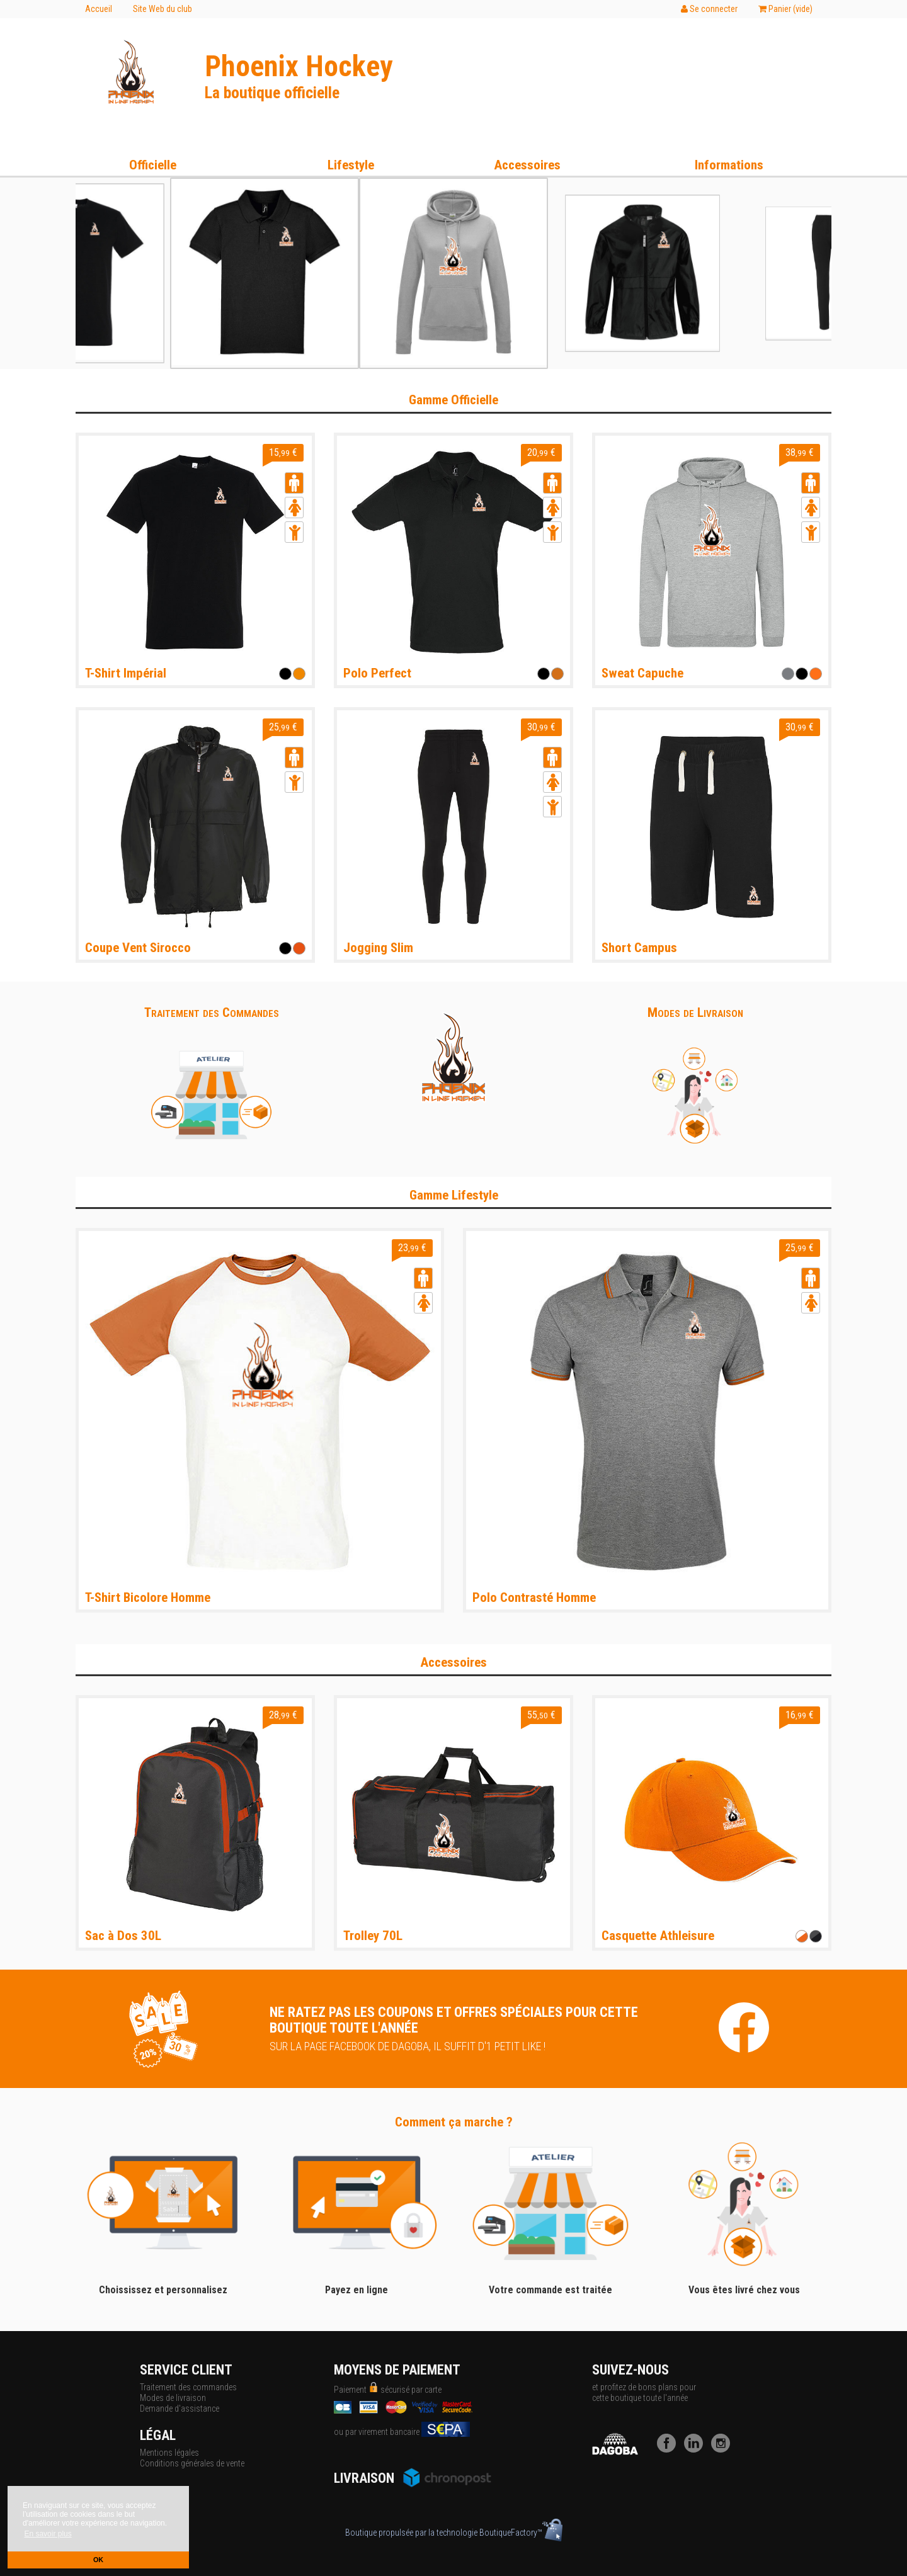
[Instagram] (723, 2449)
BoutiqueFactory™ (520, 2533)
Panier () (785, 9)
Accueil (98, 9)
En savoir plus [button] (47, 2533)
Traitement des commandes (188, 2387)
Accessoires (527, 165)
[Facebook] (669, 2449)
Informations (729, 165)
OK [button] (98, 2559)
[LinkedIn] (696, 2449)
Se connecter (709, 9)
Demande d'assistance (179, 2408)
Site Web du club (162, 9)
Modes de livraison (173, 2398)
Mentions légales (169, 2453)
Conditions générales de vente (192, 2463)
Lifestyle (351, 165)
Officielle (152, 165)
